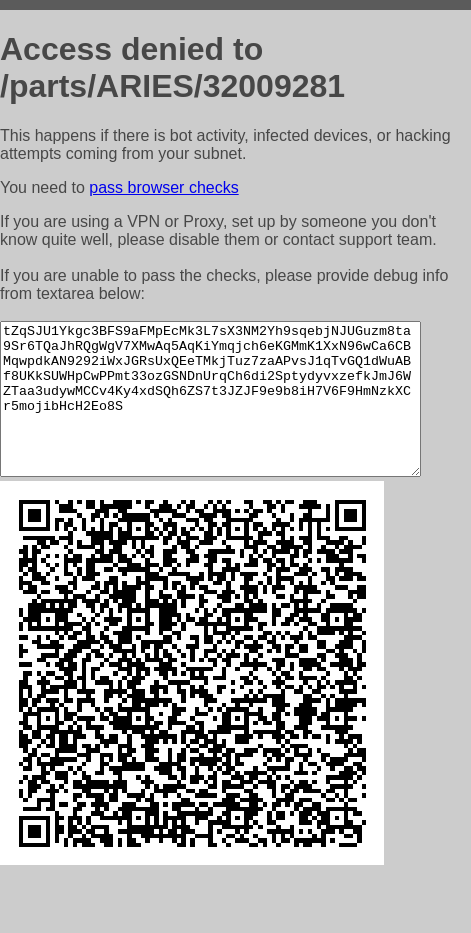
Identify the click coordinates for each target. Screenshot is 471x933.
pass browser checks (163, 187)
